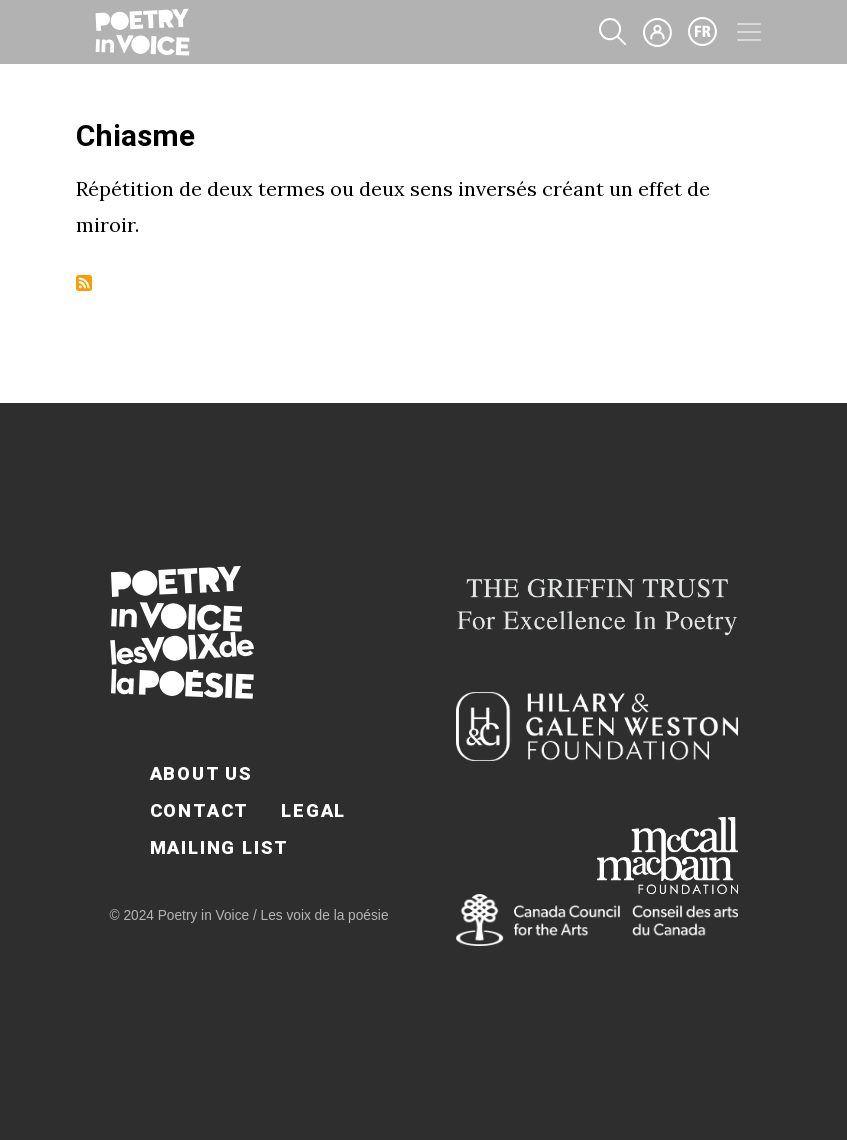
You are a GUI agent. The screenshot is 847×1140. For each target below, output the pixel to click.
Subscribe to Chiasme (84, 283)
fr (703, 32)
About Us (201, 773)
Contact (200, 810)
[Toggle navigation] (749, 32)
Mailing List (220, 847)
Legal (313, 810)
